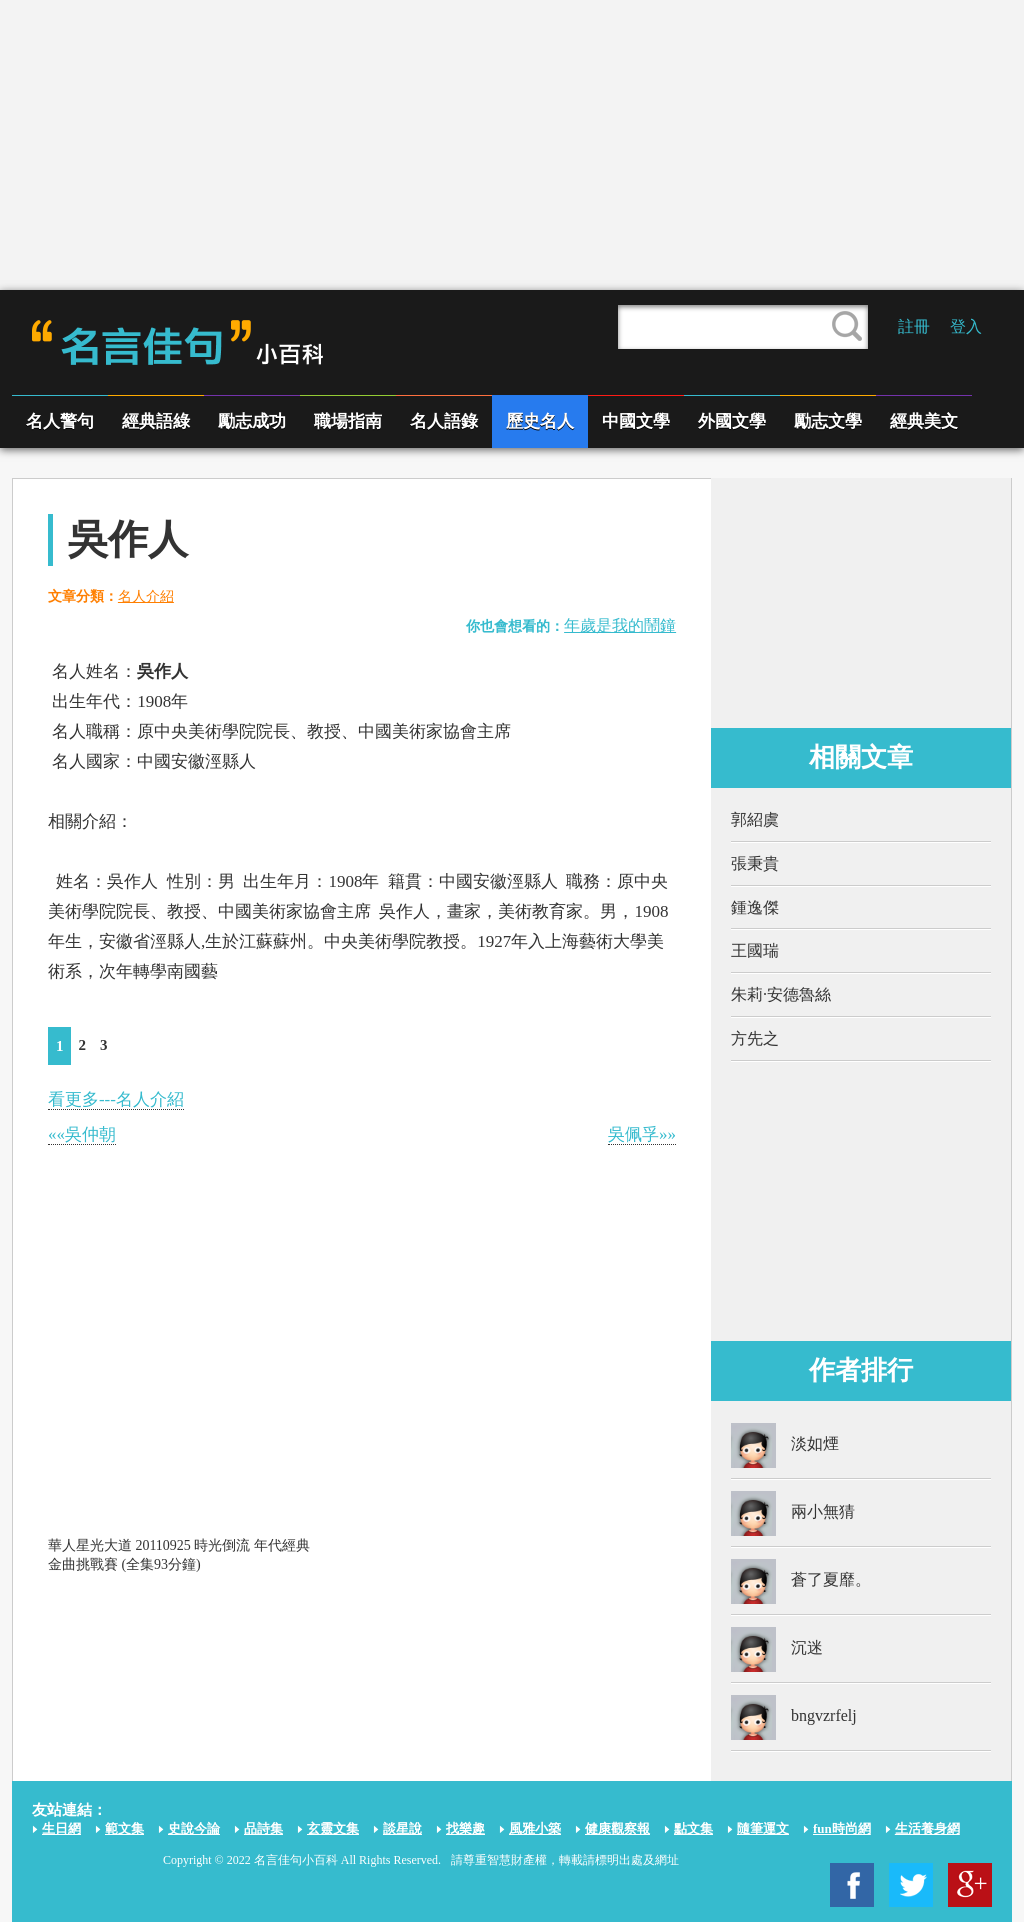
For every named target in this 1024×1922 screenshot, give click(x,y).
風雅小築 (535, 1828)
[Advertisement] (512, 145)
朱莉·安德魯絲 (781, 994)
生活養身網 (927, 1828)
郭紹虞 (755, 819)
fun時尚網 (842, 1828)
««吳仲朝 (82, 1134)
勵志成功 (252, 421)
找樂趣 (465, 1828)
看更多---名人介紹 (116, 1099)
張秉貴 (755, 863)
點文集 (693, 1828)
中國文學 (636, 421)
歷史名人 (540, 421)
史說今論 (194, 1828)
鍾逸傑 (755, 907)
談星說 (402, 1828)
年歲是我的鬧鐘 (620, 625)
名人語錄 (444, 421)
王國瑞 (755, 950)
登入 (966, 326)
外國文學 (732, 421)
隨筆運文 (763, 1828)
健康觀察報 (617, 1828)
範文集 (124, 1828)
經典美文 (924, 421)
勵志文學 (828, 421)
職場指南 (348, 421)
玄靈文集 (333, 1828)
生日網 (61, 1828)
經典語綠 (156, 421)
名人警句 (60, 421)
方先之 (755, 1038)
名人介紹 (146, 596)
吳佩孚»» (642, 1134)
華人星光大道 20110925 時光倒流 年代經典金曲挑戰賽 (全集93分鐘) (179, 1554)
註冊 (914, 326)
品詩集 (263, 1828)
